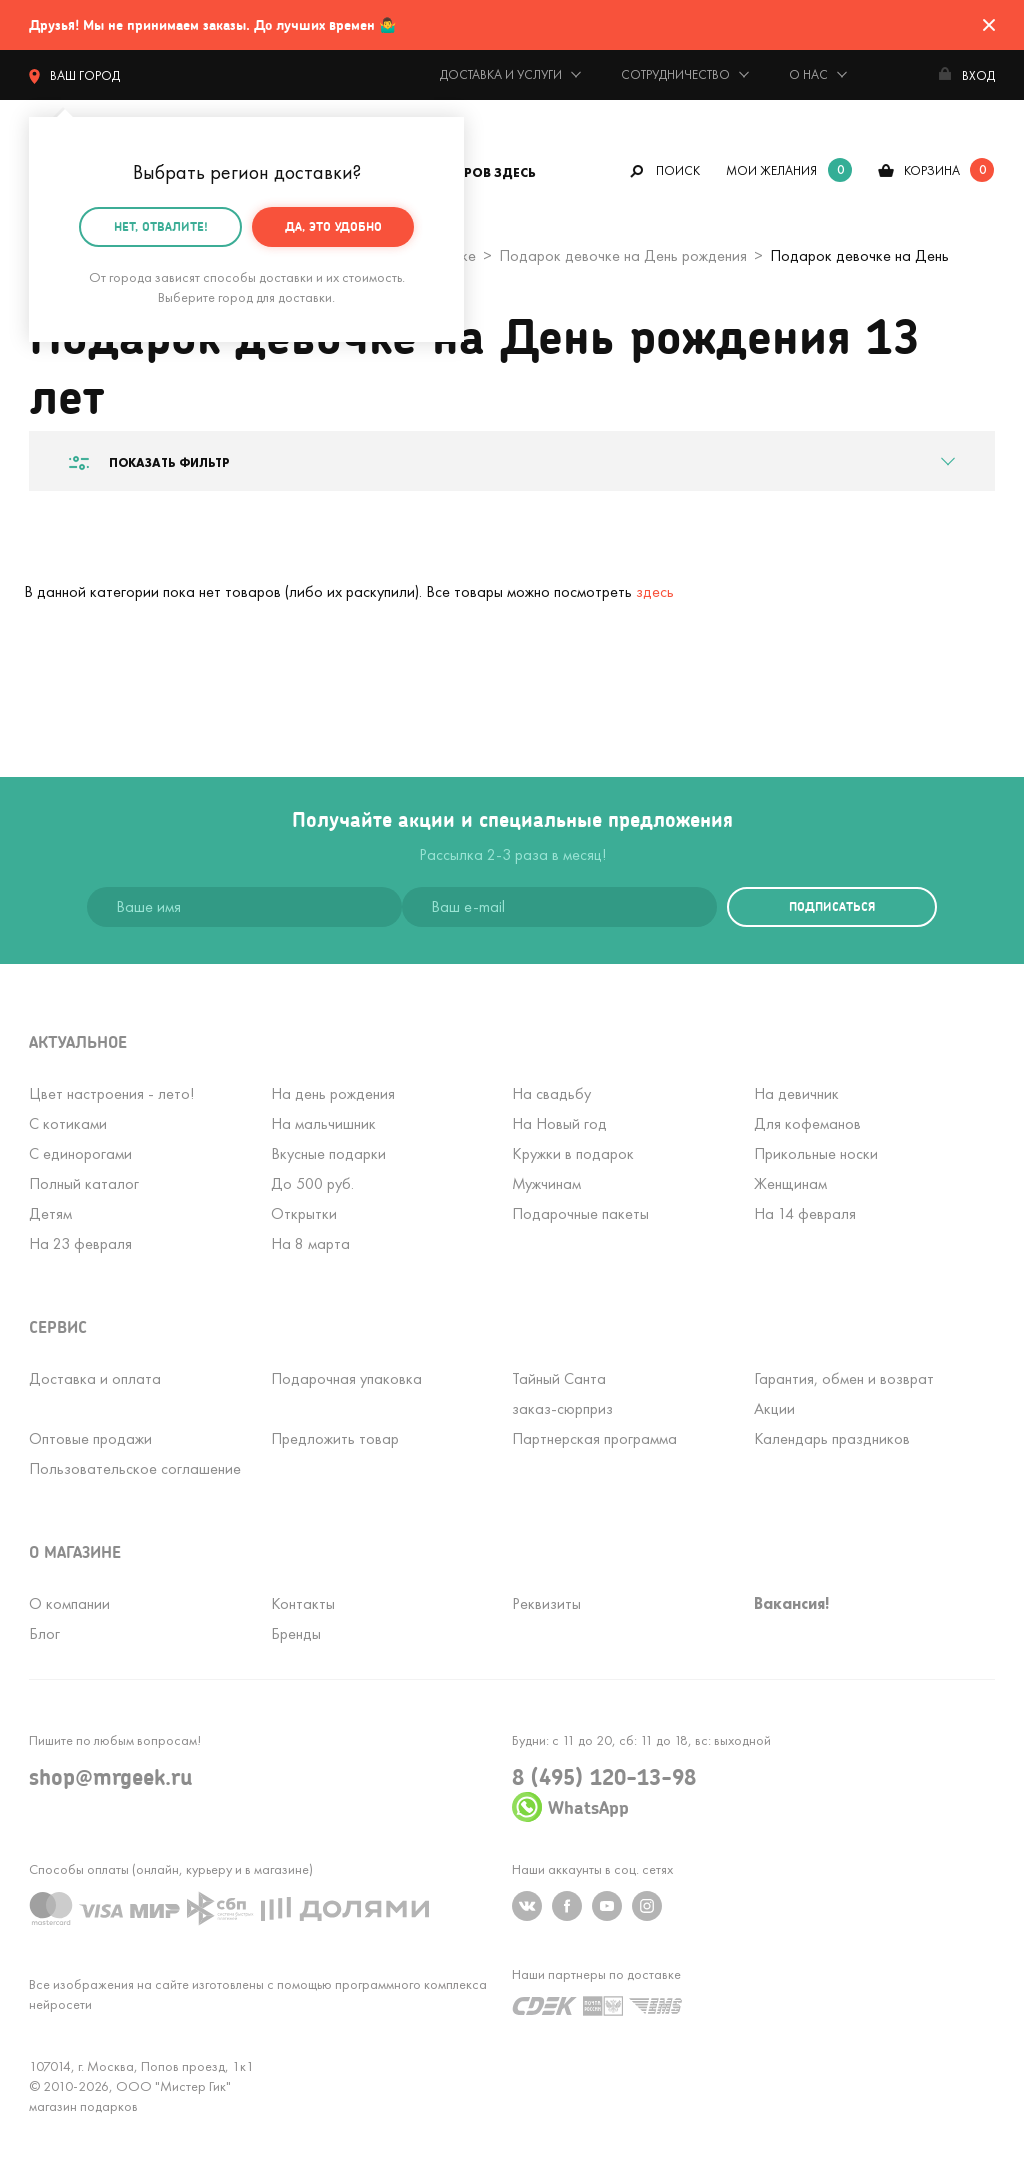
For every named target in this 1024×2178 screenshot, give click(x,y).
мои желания (771, 170)
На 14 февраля (805, 1213)
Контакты (303, 1603)
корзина (932, 170)
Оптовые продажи (90, 1438)
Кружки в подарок (573, 1153)
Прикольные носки (816, 1153)
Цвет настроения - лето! (111, 1093)
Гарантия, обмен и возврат (844, 1378)
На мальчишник (323, 1123)
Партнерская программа (594, 1438)
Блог (44, 1633)
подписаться (832, 906)
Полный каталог (84, 1183)
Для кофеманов (807, 1123)
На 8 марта (310, 1243)
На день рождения (333, 1093)
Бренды (296, 1633)
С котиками (68, 1123)
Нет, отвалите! (161, 224)
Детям (50, 1213)
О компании (69, 1603)
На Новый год (559, 1123)
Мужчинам (546, 1183)
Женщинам (790, 1183)
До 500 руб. (312, 1183)
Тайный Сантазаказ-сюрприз (562, 1393)
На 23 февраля (80, 1243)
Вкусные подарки (328, 1153)
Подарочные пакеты (580, 1213)
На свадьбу (551, 1093)
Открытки (304, 1213)
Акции (774, 1408)
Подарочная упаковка (346, 1378)
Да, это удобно (333, 224)
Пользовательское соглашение (135, 1468)
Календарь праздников (832, 1438)
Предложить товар (335, 1438)
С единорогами (80, 1153)
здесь (655, 591)
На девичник (796, 1093)
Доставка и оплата (95, 1378)
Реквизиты (546, 1603)
